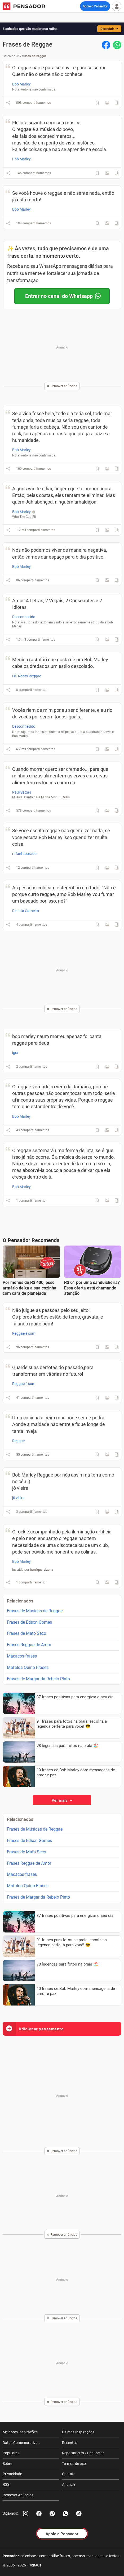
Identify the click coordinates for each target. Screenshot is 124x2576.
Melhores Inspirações (20, 2432)
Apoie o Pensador (95, 6)
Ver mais (62, 1800)
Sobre (7, 2463)
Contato (69, 2474)
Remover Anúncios (18, 2495)
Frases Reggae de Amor (29, 1644)
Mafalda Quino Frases (27, 1667)
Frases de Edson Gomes (29, 1622)
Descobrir (109, 29)
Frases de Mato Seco (26, 1633)
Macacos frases (22, 1656)
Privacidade (12, 2474)
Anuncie (68, 2484)
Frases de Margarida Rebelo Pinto (38, 1678)
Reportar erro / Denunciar (83, 2453)
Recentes (69, 2443)
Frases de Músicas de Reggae (35, 1610)
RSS (6, 2484)
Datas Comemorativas (21, 2443)
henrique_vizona (41, 1570)
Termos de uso (74, 2463)
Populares (11, 2453)
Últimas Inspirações (78, 2432)
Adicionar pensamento (33, 2029)
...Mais (65, 797)
